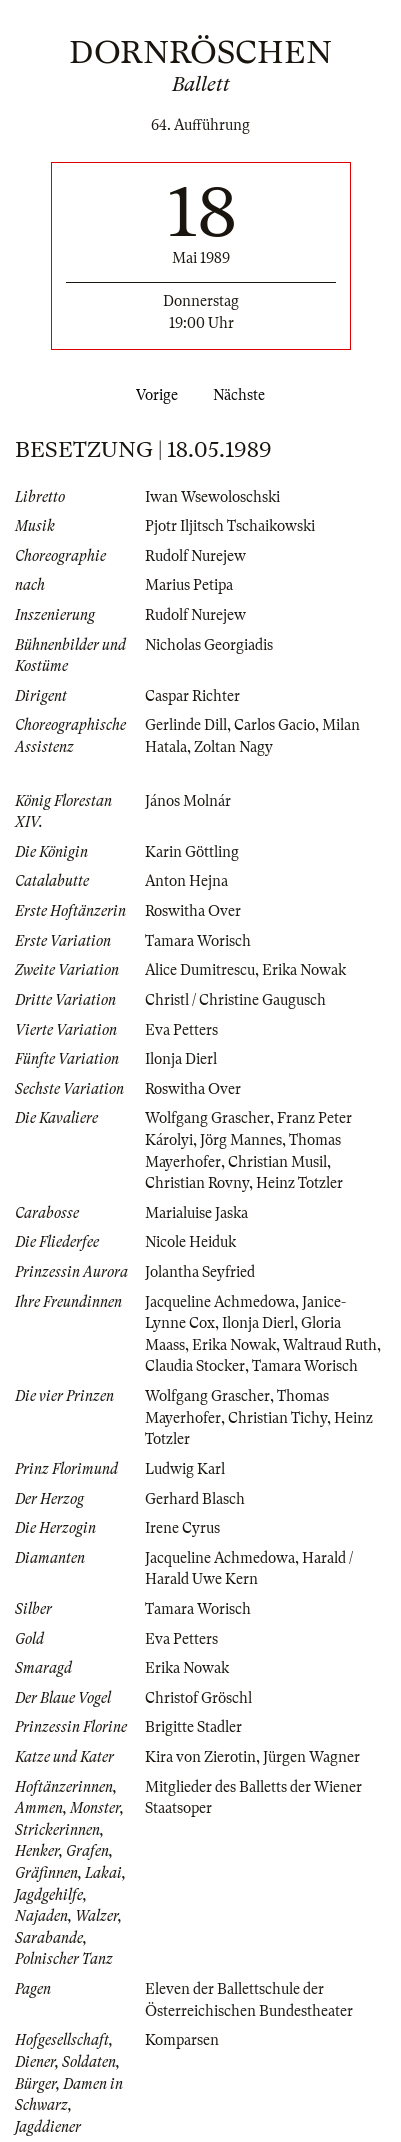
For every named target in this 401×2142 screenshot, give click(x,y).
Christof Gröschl (198, 1698)
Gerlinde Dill (186, 725)
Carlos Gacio (274, 725)
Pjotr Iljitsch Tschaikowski (230, 526)
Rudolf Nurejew (195, 556)
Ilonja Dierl (181, 1059)
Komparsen (182, 2040)
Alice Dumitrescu (200, 970)
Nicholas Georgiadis (209, 645)
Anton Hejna (186, 881)
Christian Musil (277, 1162)
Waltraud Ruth (330, 1345)
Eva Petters (181, 1030)
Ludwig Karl (185, 1469)
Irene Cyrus (182, 1528)
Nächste (243, 395)
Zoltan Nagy (233, 747)
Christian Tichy (277, 1418)
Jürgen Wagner (311, 1757)
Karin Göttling (192, 852)
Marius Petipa (189, 585)
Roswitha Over (193, 911)
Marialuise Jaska (196, 1213)
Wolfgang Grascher (207, 1118)
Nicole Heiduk (190, 1242)
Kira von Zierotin (200, 1757)
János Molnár (188, 801)
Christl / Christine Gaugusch (235, 1000)
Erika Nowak (304, 970)
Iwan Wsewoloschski (212, 497)
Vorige (153, 395)
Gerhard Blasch (195, 1499)
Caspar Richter (192, 696)
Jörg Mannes (241, 1140)
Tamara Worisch (198, 941)
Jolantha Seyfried (200, 1272)
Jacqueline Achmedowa (220, 1302)
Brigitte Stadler (193, 1727)
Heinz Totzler (299, 1183)
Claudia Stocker (195, 1366)
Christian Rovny (197, 1183)
